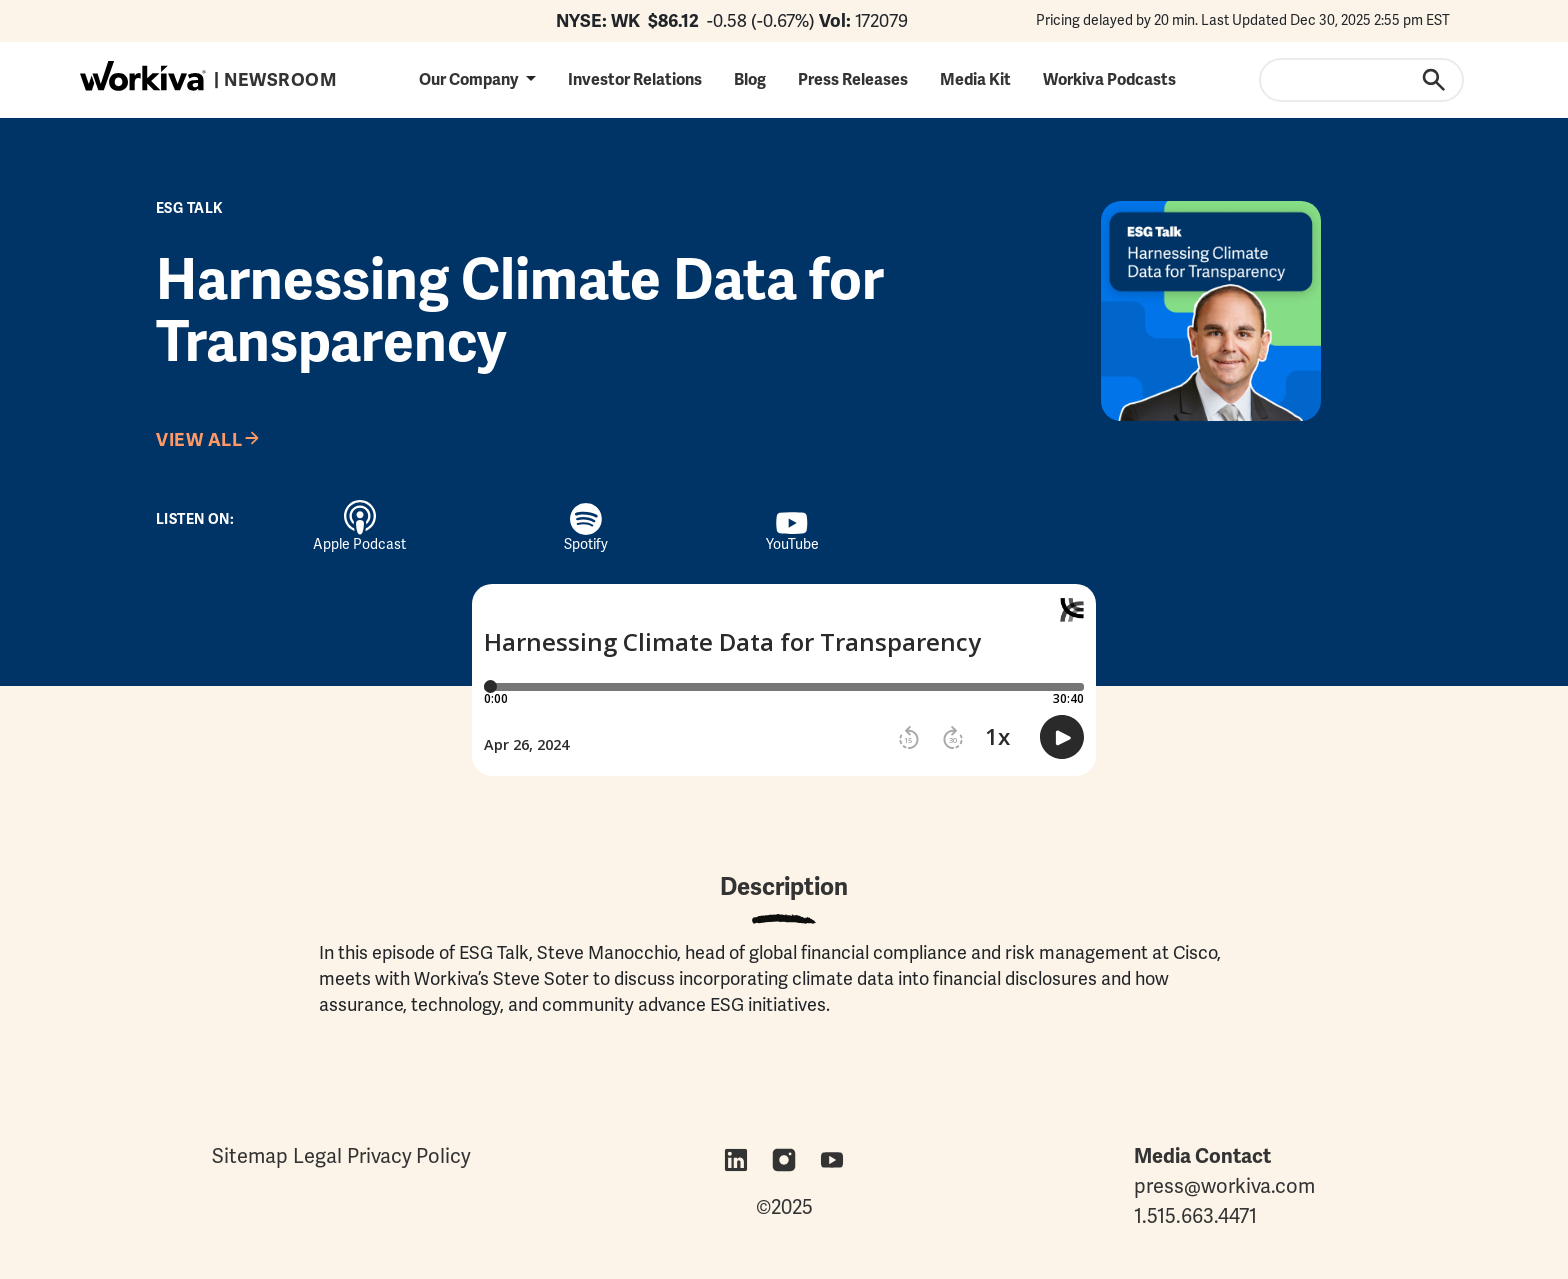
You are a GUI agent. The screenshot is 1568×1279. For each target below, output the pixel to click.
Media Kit (975, 79)
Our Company (468, 79)
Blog (750, 79)
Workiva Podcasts (1109, 79)
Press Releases (853, 79)
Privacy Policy (409, 1156)
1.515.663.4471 (1195, 1216)
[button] (478, 79)
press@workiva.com (1224, 1186)
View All (199, 439)
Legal (317, 1156)
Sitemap (250, 1156)
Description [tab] (784, 886)
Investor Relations (635, 79)
